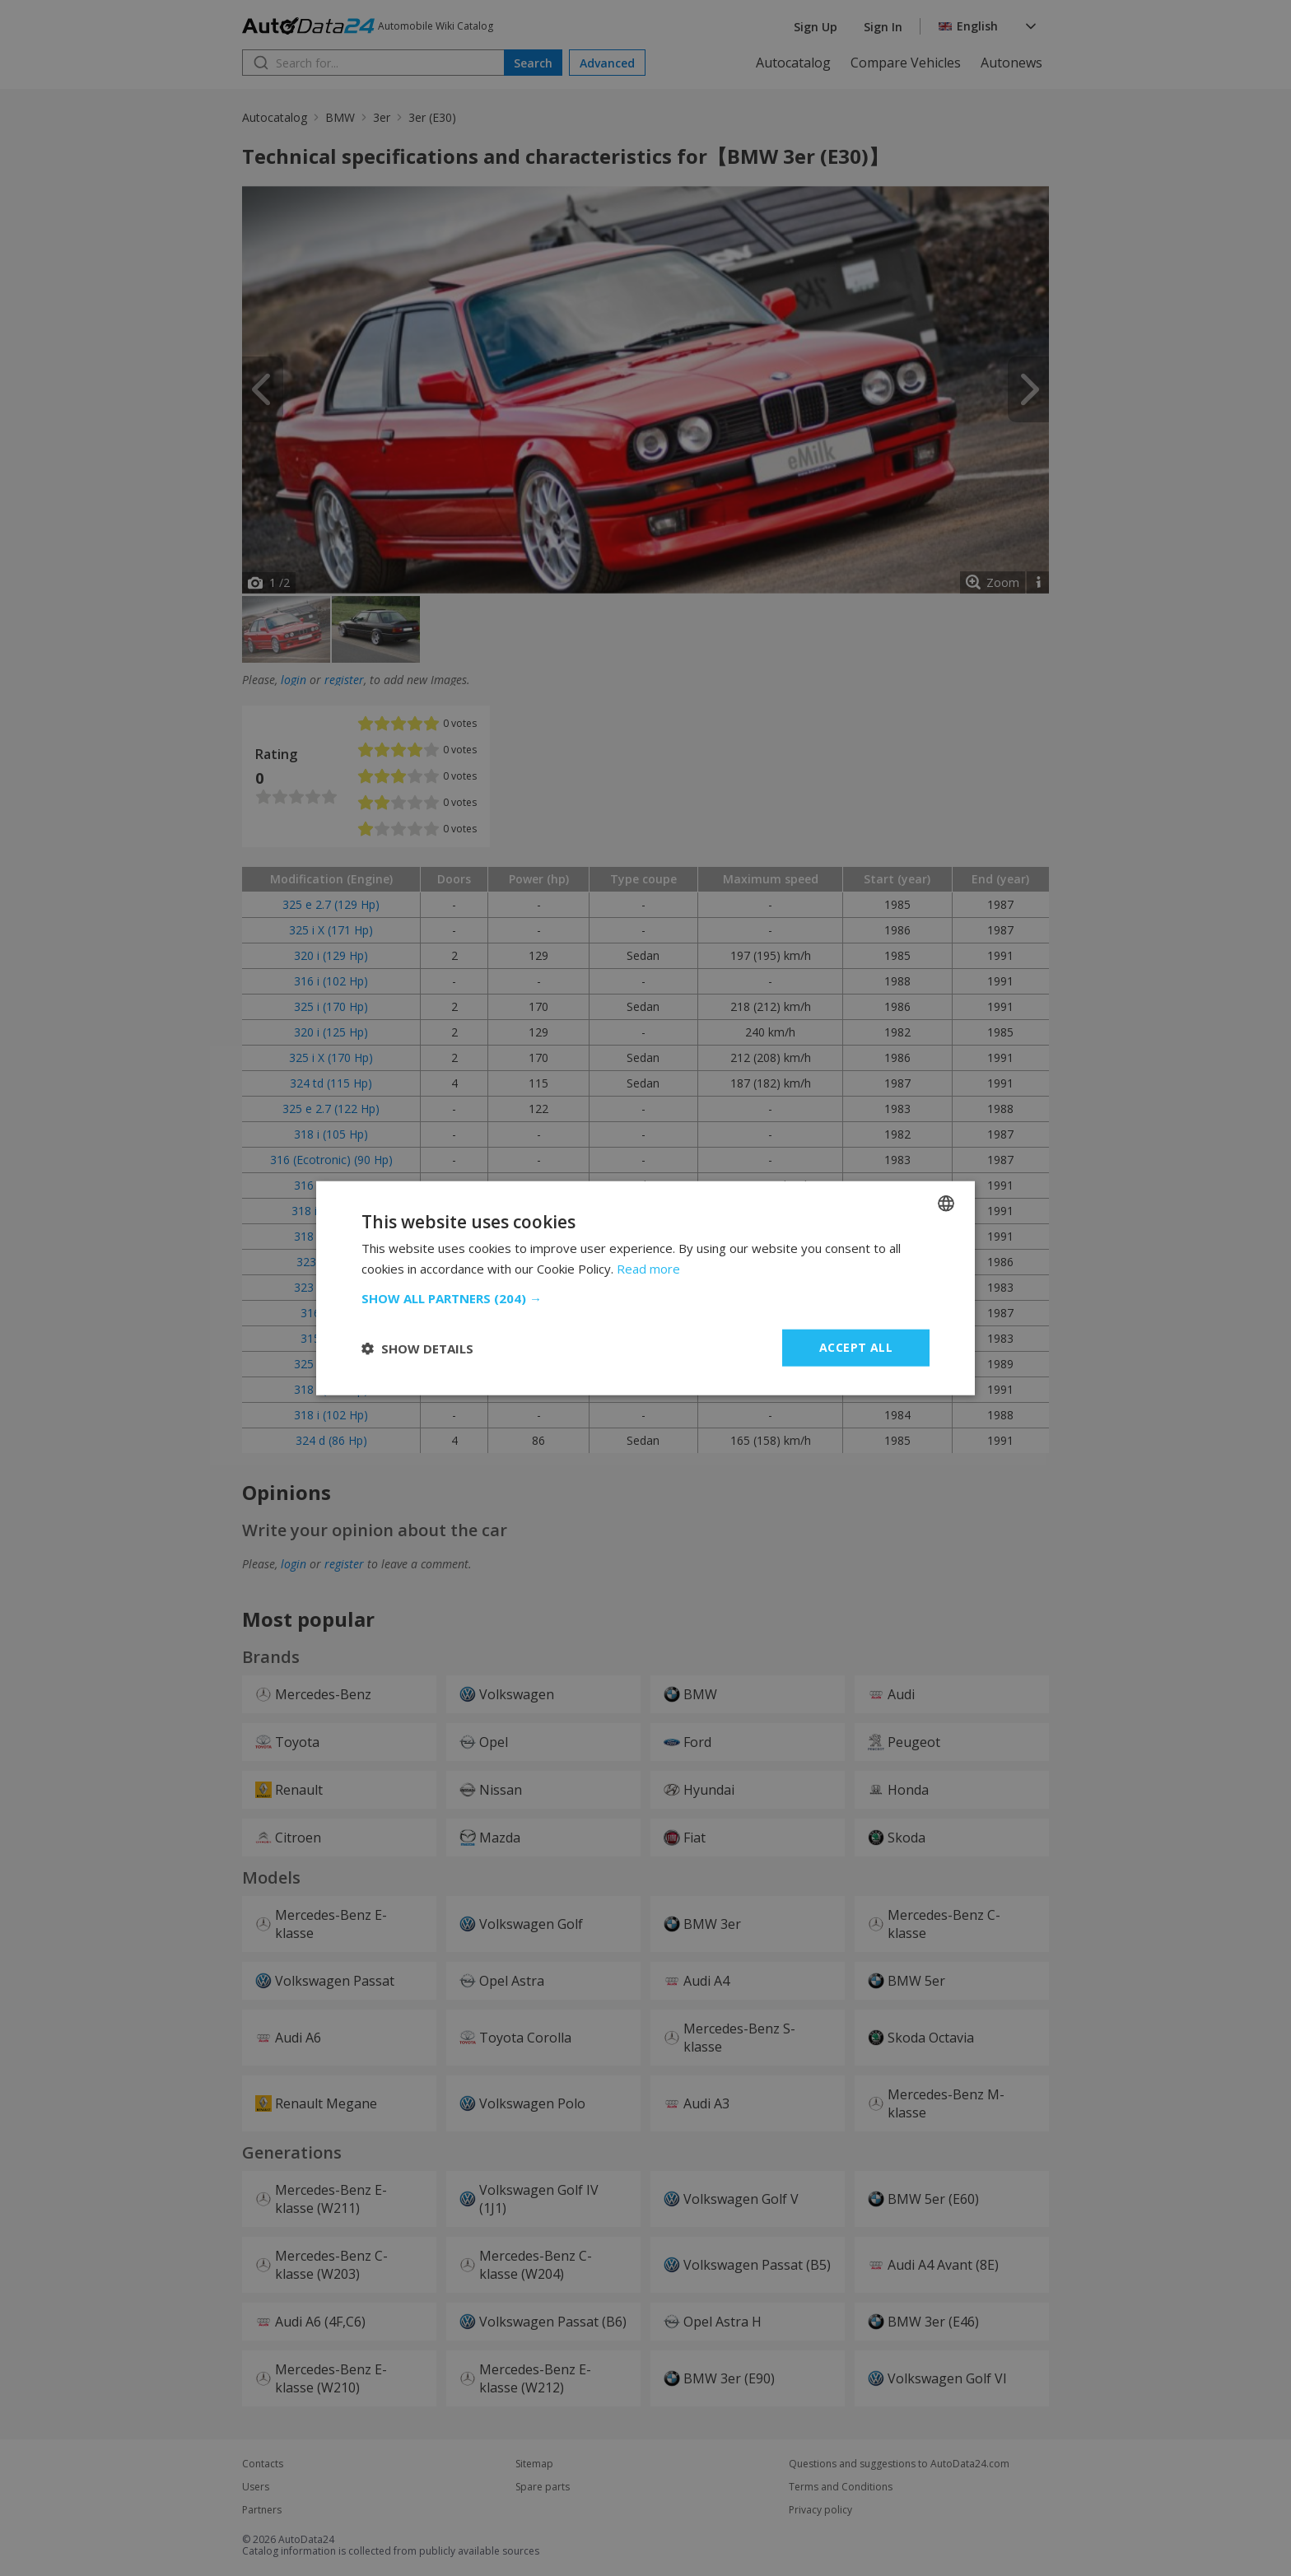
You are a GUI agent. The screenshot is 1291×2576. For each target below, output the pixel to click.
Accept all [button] (856, 1347)
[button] (645, 1298)
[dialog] (645, 1288)
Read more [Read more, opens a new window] (648, 1268)
